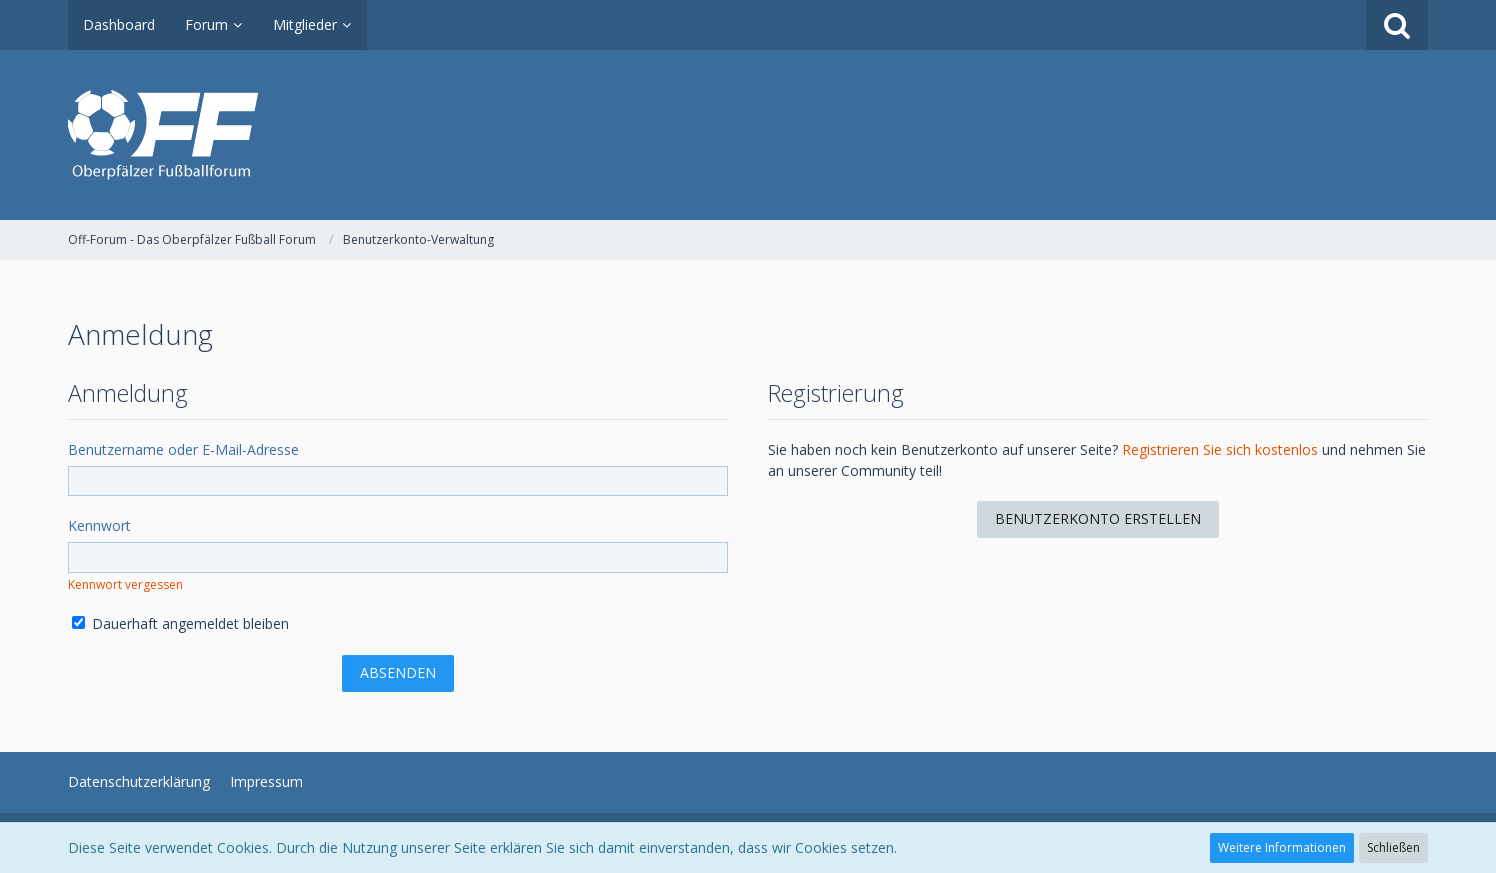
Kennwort (99, 525)
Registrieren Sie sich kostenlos (1220, 449)
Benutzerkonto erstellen (1098, 518)
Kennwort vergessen (125, 584)
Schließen (1393, 847)
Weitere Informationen (1282, 847)
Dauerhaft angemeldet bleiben (180, 623)
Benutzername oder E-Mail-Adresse (183, 449)
